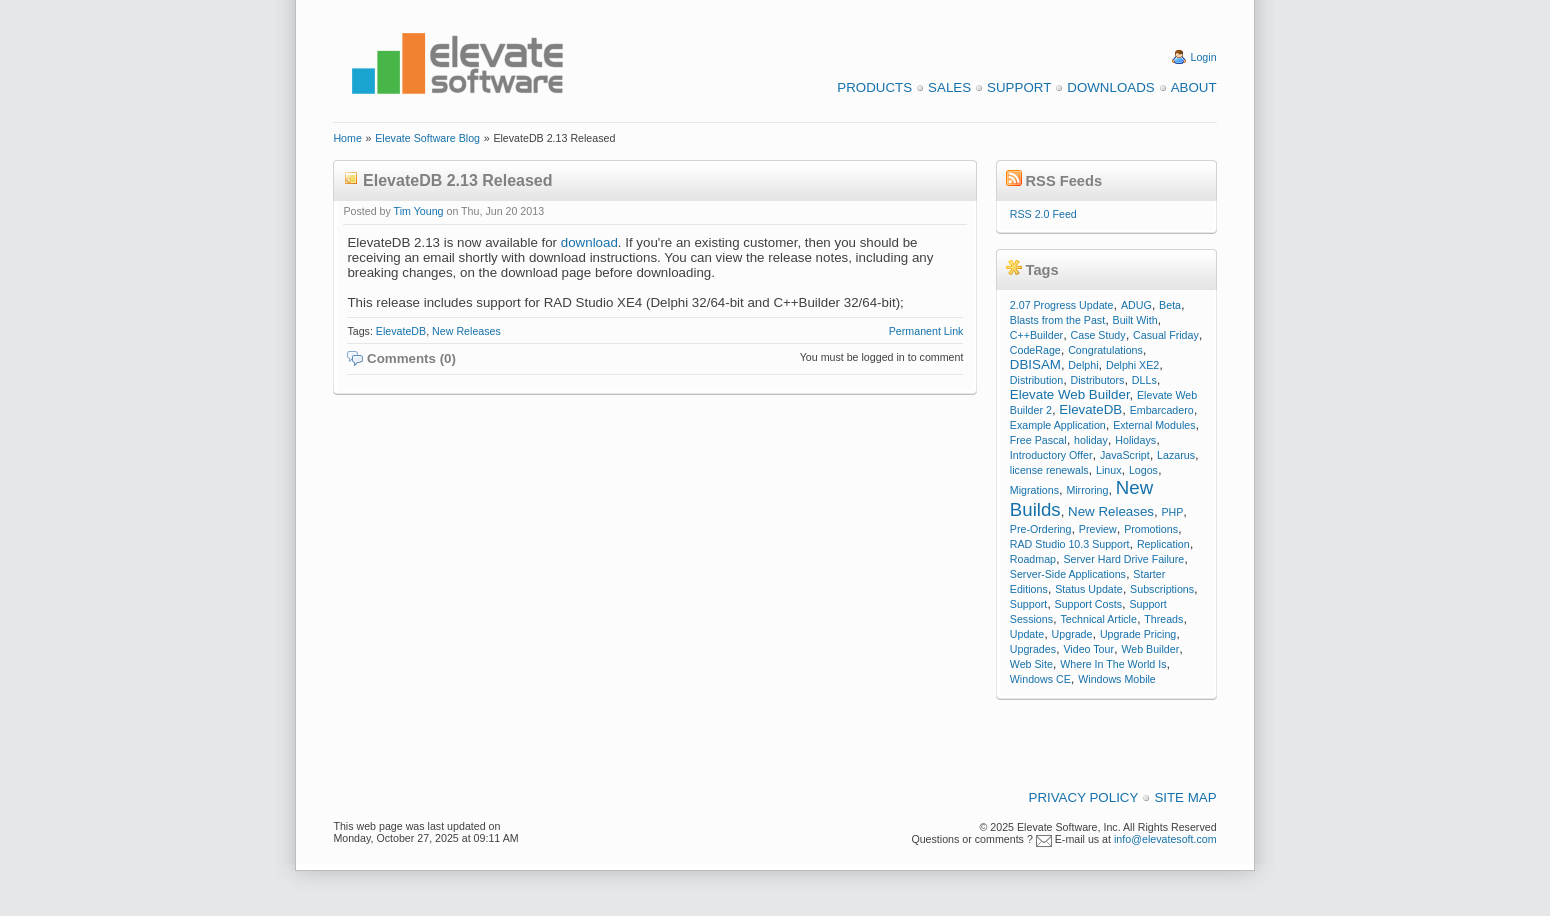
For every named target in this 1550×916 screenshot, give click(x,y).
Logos (1143, 470)
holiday (1091, 440)
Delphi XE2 (1132, 365)
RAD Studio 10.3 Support (1070, 544)
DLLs (1144, 380)
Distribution (1036, 380)
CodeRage (1035, 350)
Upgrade (1072, 634)
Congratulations (1105, 350)
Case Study (1098, 335)
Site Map (1185, 797)
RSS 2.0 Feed (1043, 214)
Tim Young (419, 211)
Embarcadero (1162, 410)
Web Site (1031, 664)
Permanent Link (926, 331)
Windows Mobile (1117, 679)
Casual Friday (1166, 335)
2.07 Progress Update (1062, 305)
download (589, 242)
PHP (1172, 512)
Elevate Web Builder (1070, 394)
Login (1204, 57)
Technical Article (1098, 619)
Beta (1170, 305)
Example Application (1058, 425)
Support (1019, 87)
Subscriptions (1162, 589)
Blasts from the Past (1057, 320)
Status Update (1089, 589)
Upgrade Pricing (1138, 634)
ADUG (1136, 305)
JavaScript (1125, 455)
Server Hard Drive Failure (1123, 559)
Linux (1108, 470)
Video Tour (1088, 649)
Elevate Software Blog (427, 138)
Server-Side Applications (1068, 574)
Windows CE (1040, 679)
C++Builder (1036, 335)
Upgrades (1033, 649)
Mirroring (1087, 490)
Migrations (1034, 490)
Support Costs (1089, 604)
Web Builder (1150, 649)
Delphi (1083, 365)
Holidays (1135, 440)
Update (1027, 634)
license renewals (1049, 470)
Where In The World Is (1113, 664)
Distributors (1098, 380)
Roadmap (1033, 559)
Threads (1163, 619)
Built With (1135, 320)
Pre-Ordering (1041, 529)
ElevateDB (401, 331)
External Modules (1154, 425)
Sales (949, 87)
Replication (1163, 544)
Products (874, 87)
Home (347, 138)
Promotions (1151, 529)
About (1194, 87)
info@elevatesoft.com (1165, 839)
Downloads (1110, 87)
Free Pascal (1038, 440)
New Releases (466, 331)
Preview (1098, 529)
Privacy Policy (1084, 797)
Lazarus (1176, 455)
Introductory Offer (1051, 455)
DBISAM (1035, 364)
